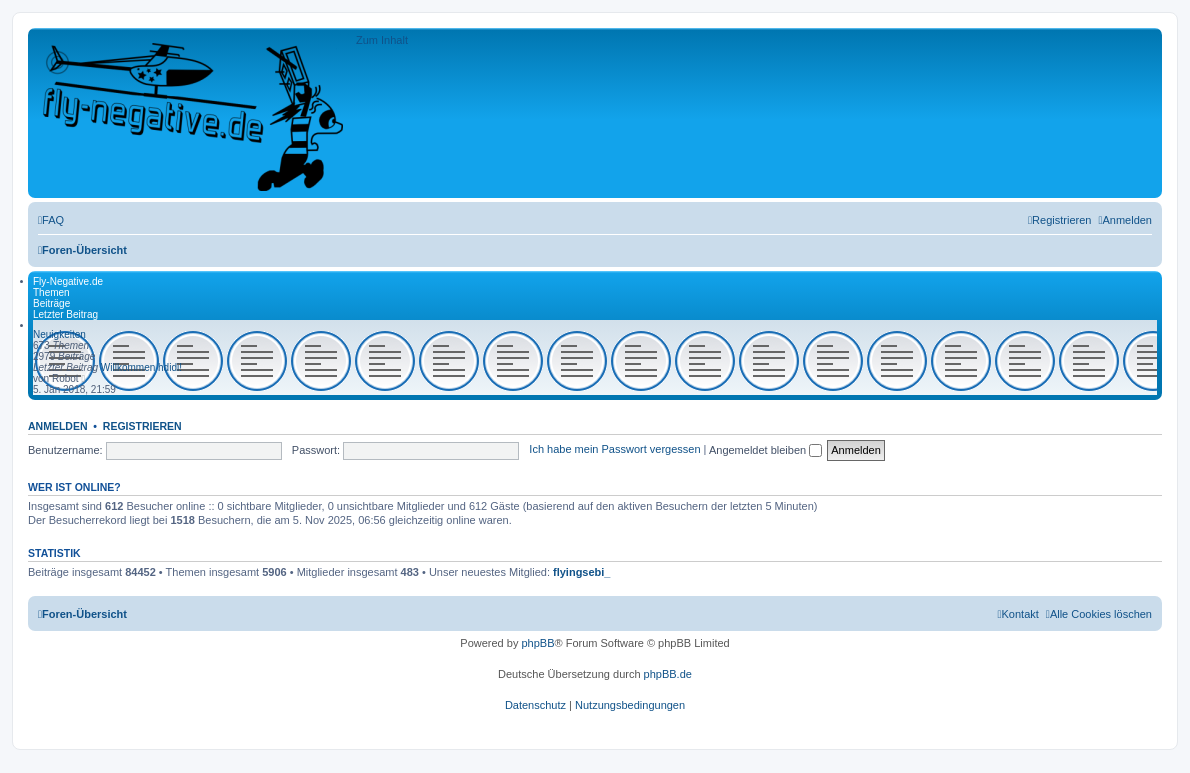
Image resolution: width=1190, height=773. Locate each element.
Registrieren (142, 426)
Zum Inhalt (382, 40)
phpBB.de (668, 674)
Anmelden (58, 426)
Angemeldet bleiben (765, 450)
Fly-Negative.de (68, 281)
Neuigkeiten (59, 334)
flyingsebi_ (581, 572)
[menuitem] (51, 220)
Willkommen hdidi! (141, 367)
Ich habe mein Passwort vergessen (614, 450)
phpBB (537, 643)
